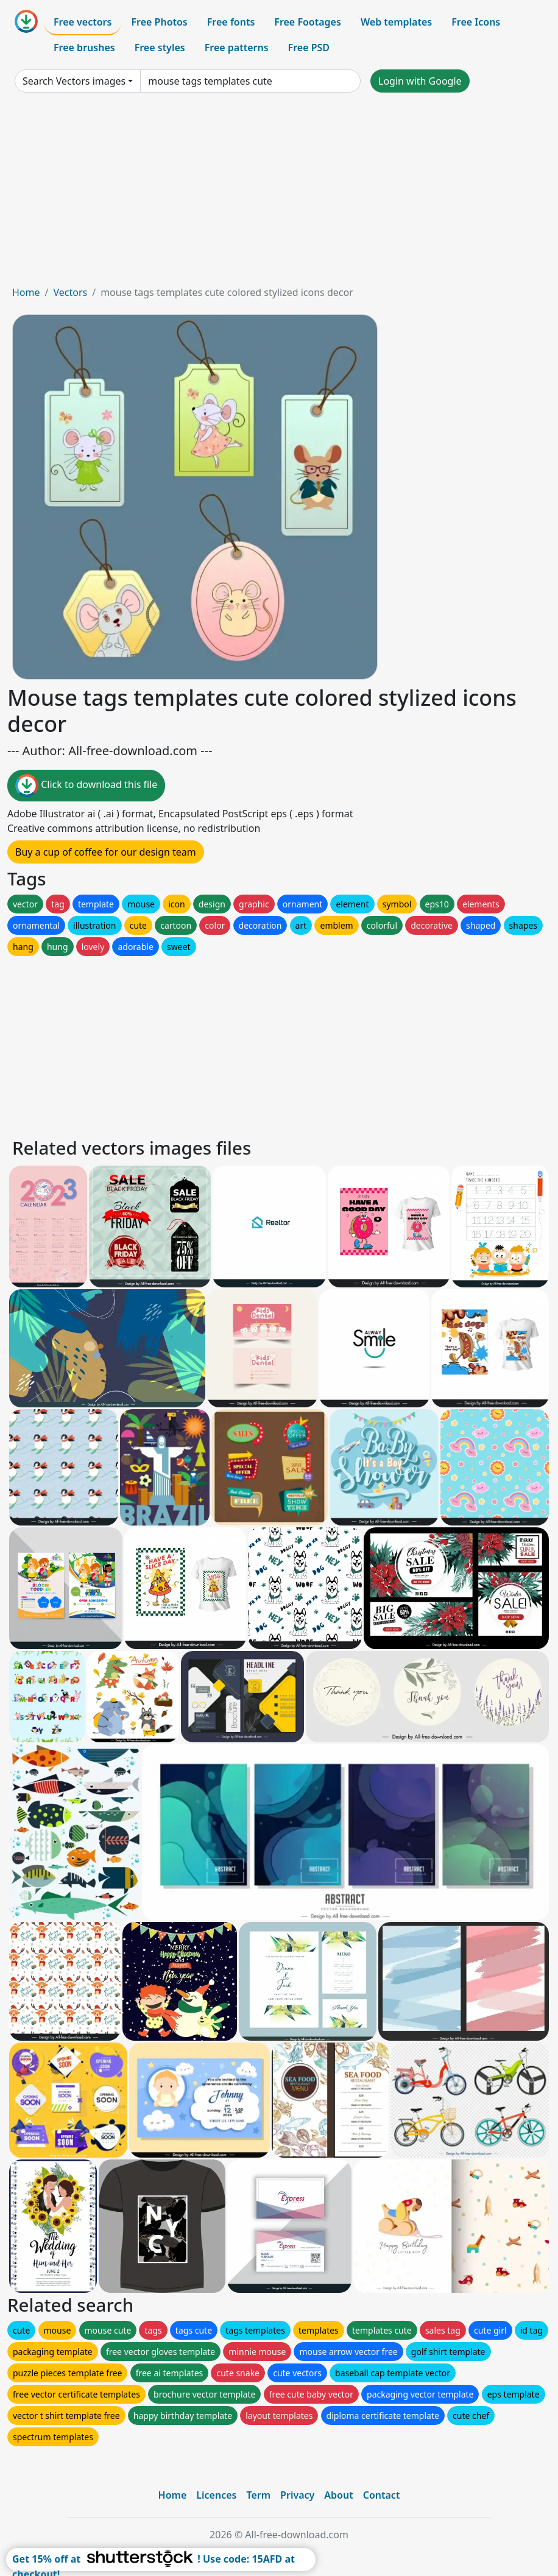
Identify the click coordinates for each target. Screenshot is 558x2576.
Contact (381, 2495)
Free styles (160, 47)
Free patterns (237, 47)
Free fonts (231, 22)
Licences (216, 2495)
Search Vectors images (74, 81)
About (338, 2495)
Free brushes (84, 47)
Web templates (396, 22)
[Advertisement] (279, 193)
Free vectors (82, 22)
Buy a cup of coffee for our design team (105, 852)
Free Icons (475, 22)
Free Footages (307, 22)
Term (258, 2495)
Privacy (297, 2495)
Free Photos (159, 22)
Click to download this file (86, 785)
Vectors (70, 292)
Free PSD (309, 47)
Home (26, 292)
